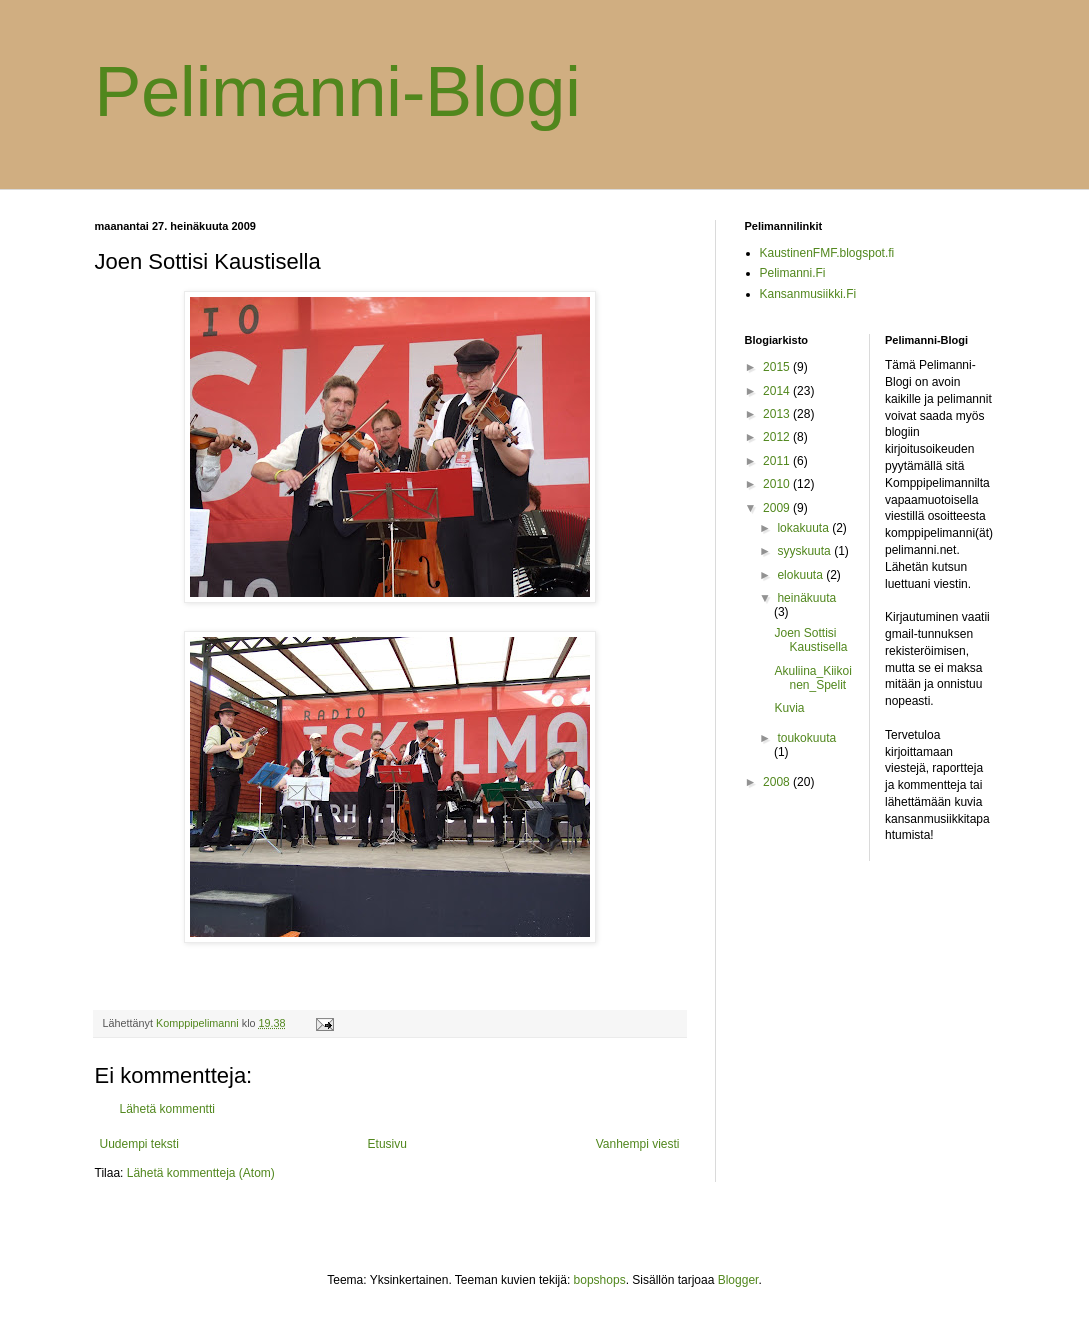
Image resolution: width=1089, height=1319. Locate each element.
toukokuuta (806, 738)
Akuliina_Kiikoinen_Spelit (812, 678)
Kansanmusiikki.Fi (808, 294)
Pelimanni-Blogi (338, 92)
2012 (778, 437)
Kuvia (789, 708)
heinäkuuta (806, 598)
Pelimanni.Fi (793, 273)
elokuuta (801, 575)
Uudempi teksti (139, 1144)
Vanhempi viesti (638, 1144)
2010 (778, 484)
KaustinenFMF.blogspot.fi (827, 253)
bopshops (600, 1280)
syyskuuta (805, 551)
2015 (778, 367)
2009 (778, 508)
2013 (778, 414)
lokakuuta (804, 528)
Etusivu (387, 1144)
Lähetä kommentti (167, 1109)
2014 (778, 391)
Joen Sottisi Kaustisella (810, 640)
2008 (778, 782)
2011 (778, 461)
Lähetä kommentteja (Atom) (201, 1173)
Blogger (738, 1280)
